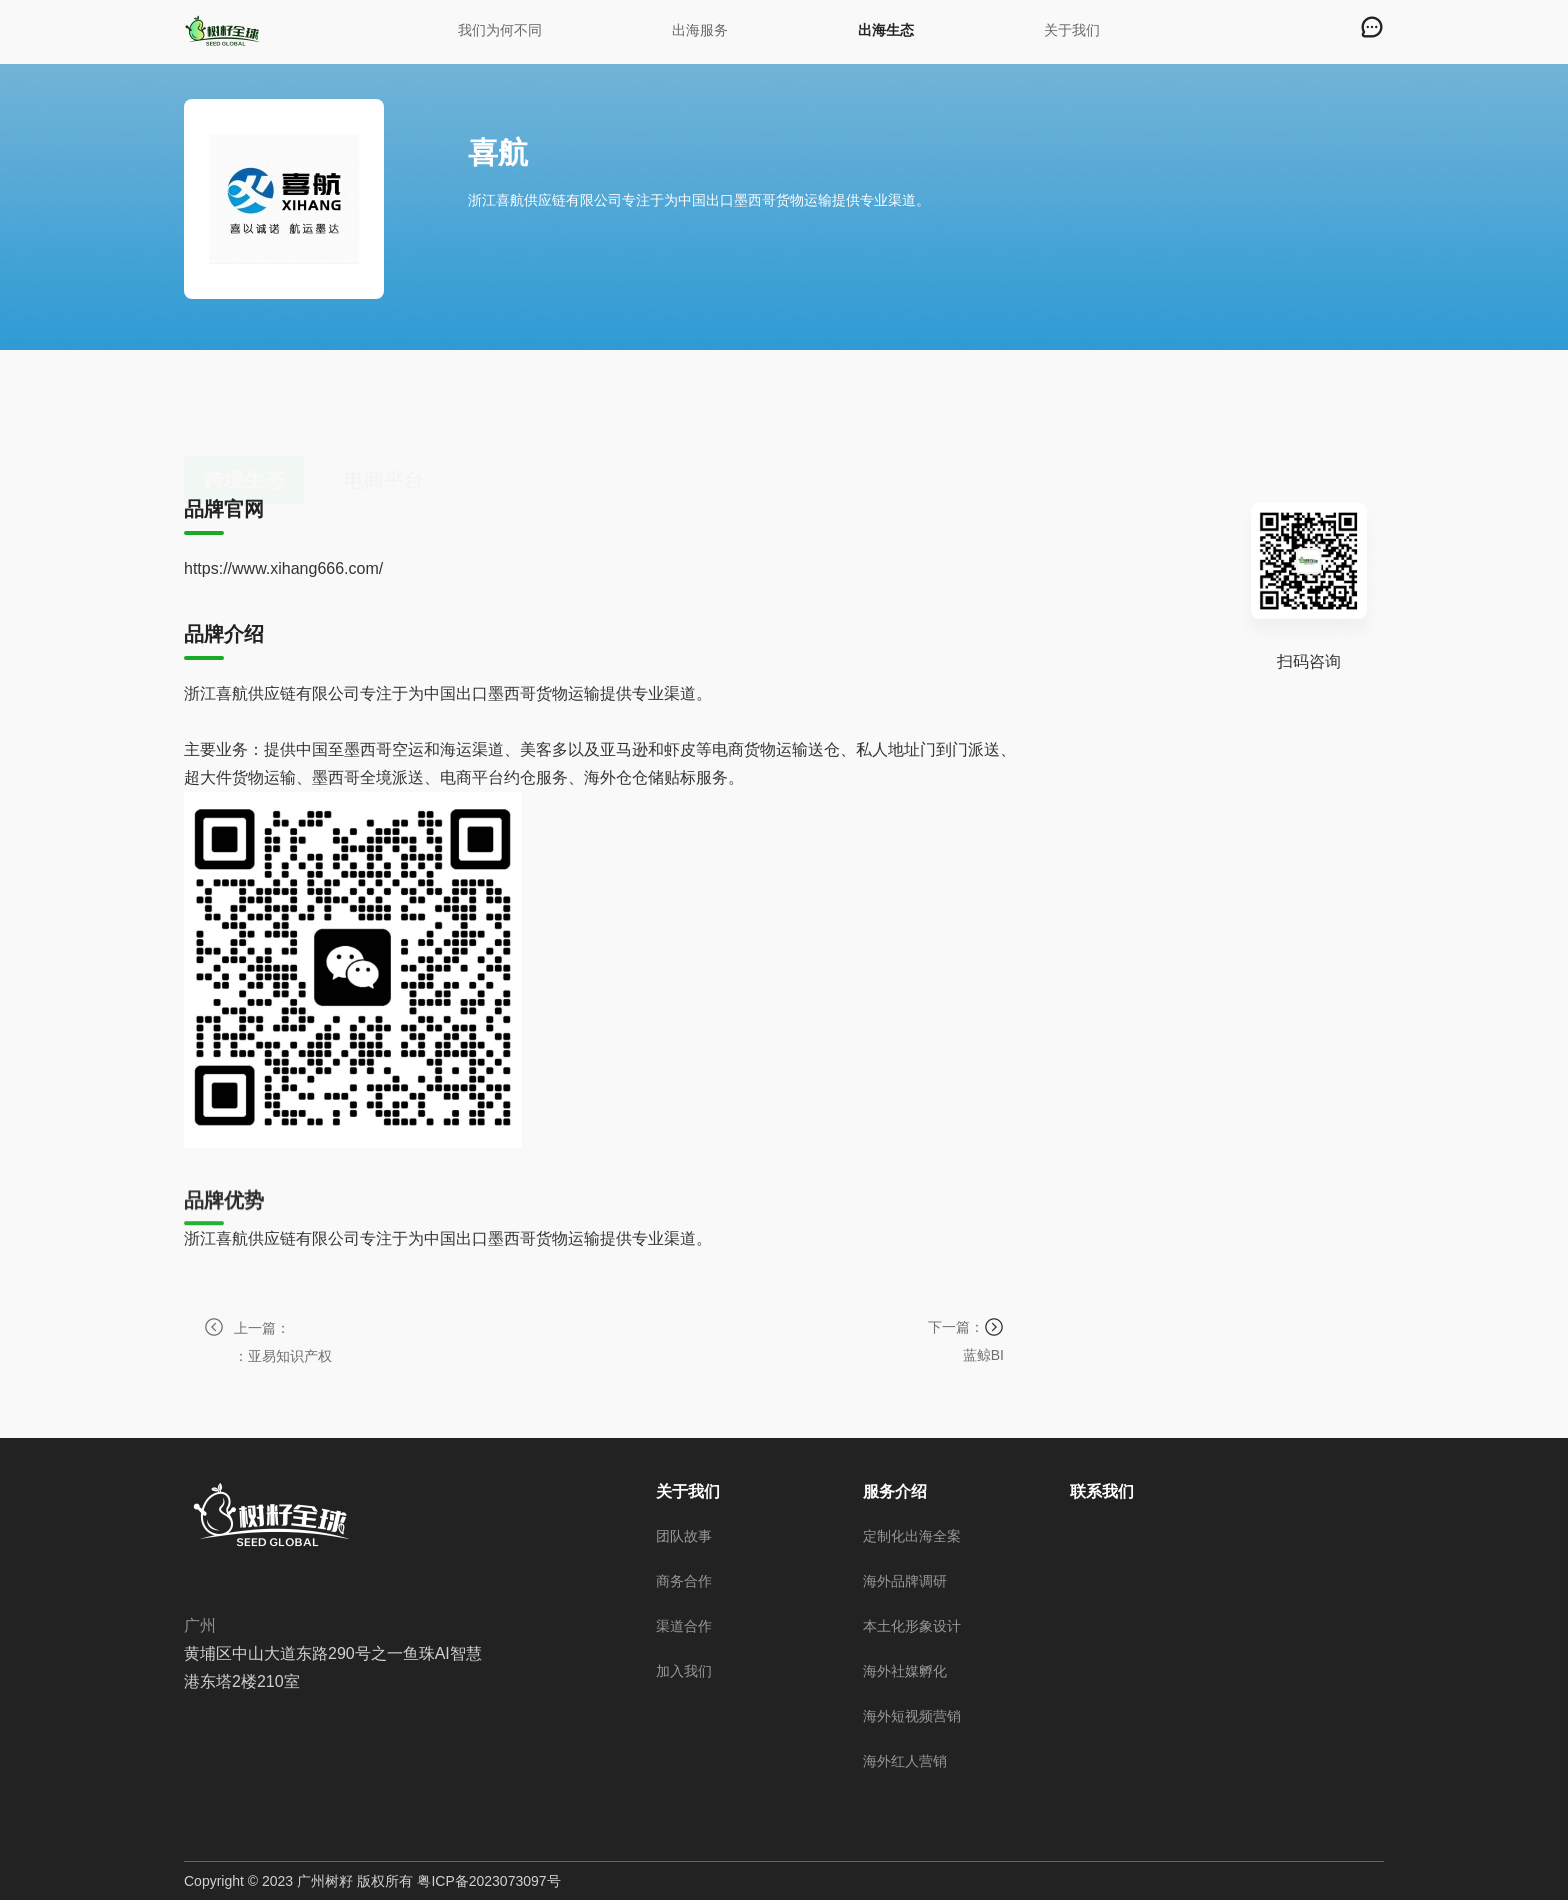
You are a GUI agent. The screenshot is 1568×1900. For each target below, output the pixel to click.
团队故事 (684, 1536)
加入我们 (684, 1671)
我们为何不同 (500, 30)
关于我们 (1072, 30)
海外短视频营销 (912, 1716)
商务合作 (684, 1581)
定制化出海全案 (912, 1536)
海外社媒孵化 (905, 1671)
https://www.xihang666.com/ (283, 569)
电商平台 (384, 415)
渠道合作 (684, 1626)
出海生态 (886, 30)
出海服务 (700, 30)
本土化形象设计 (912, 1626)
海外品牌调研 (905, 1581)
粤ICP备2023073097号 (488, 1881)
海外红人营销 (905, 1761)
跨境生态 (244, 415)
